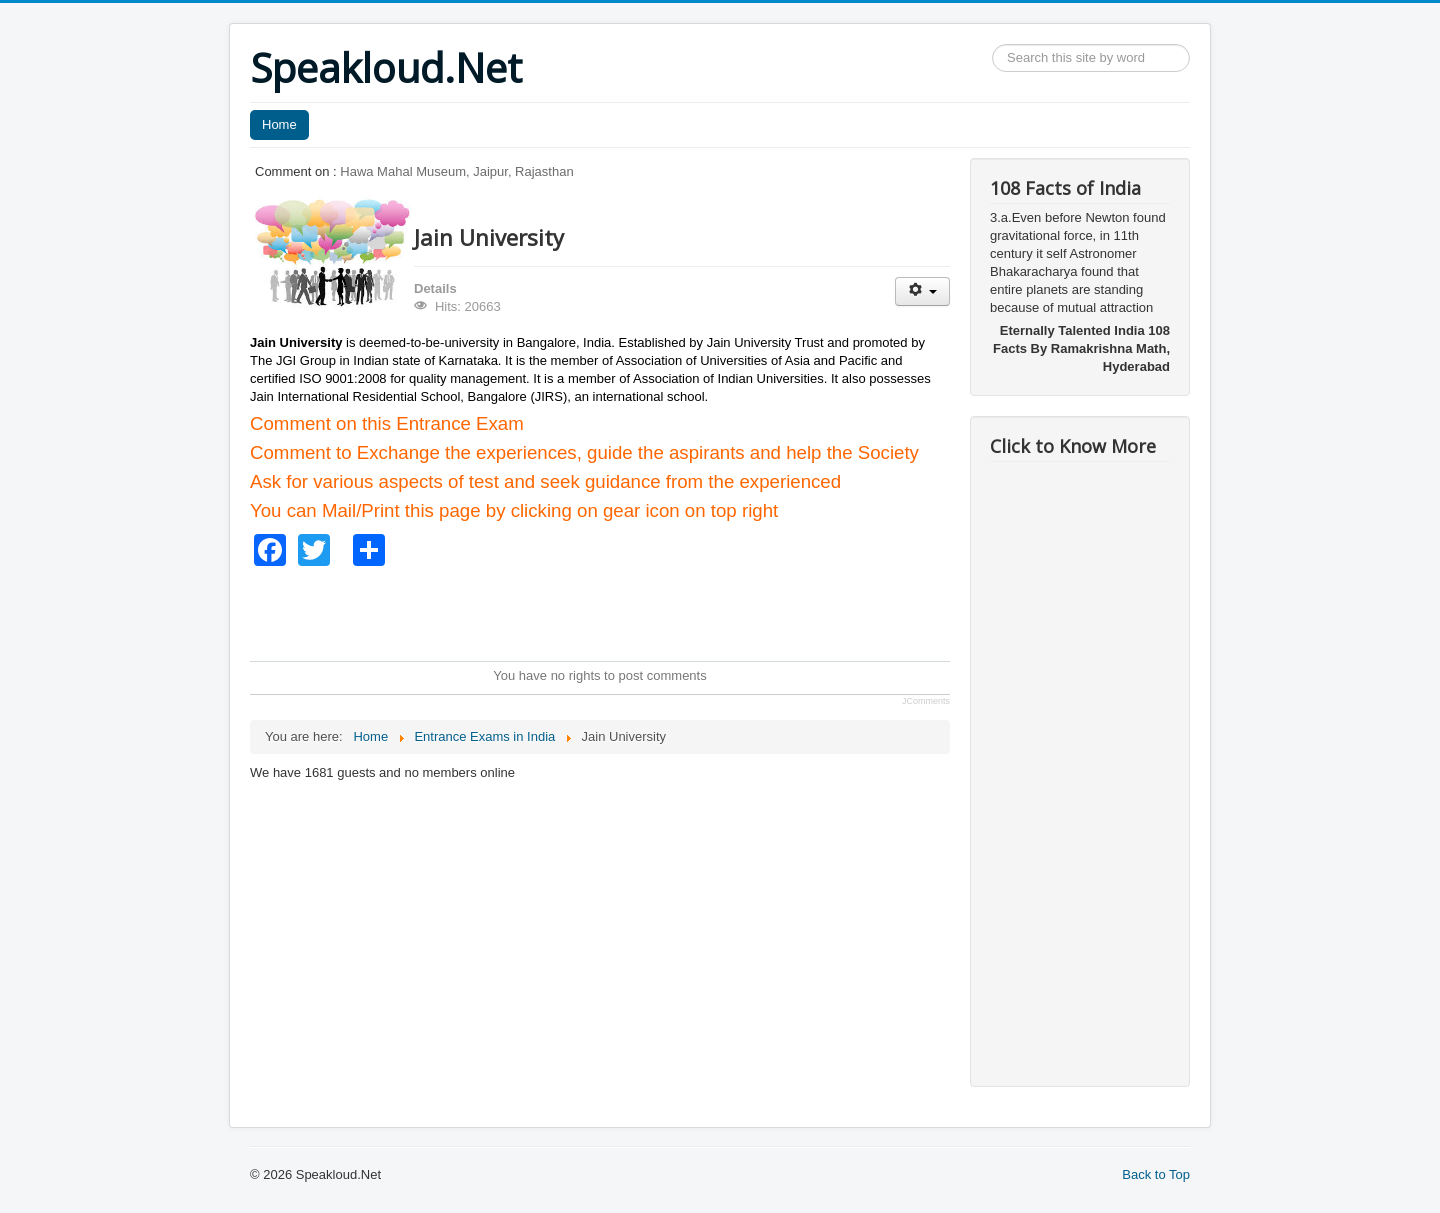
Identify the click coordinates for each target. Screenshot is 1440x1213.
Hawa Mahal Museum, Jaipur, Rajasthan (456, 171)
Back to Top (1156, 1174)
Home (279, 124)
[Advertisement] (614, 611)
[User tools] (922, 291)
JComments (926, 701)
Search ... (992, 44)
